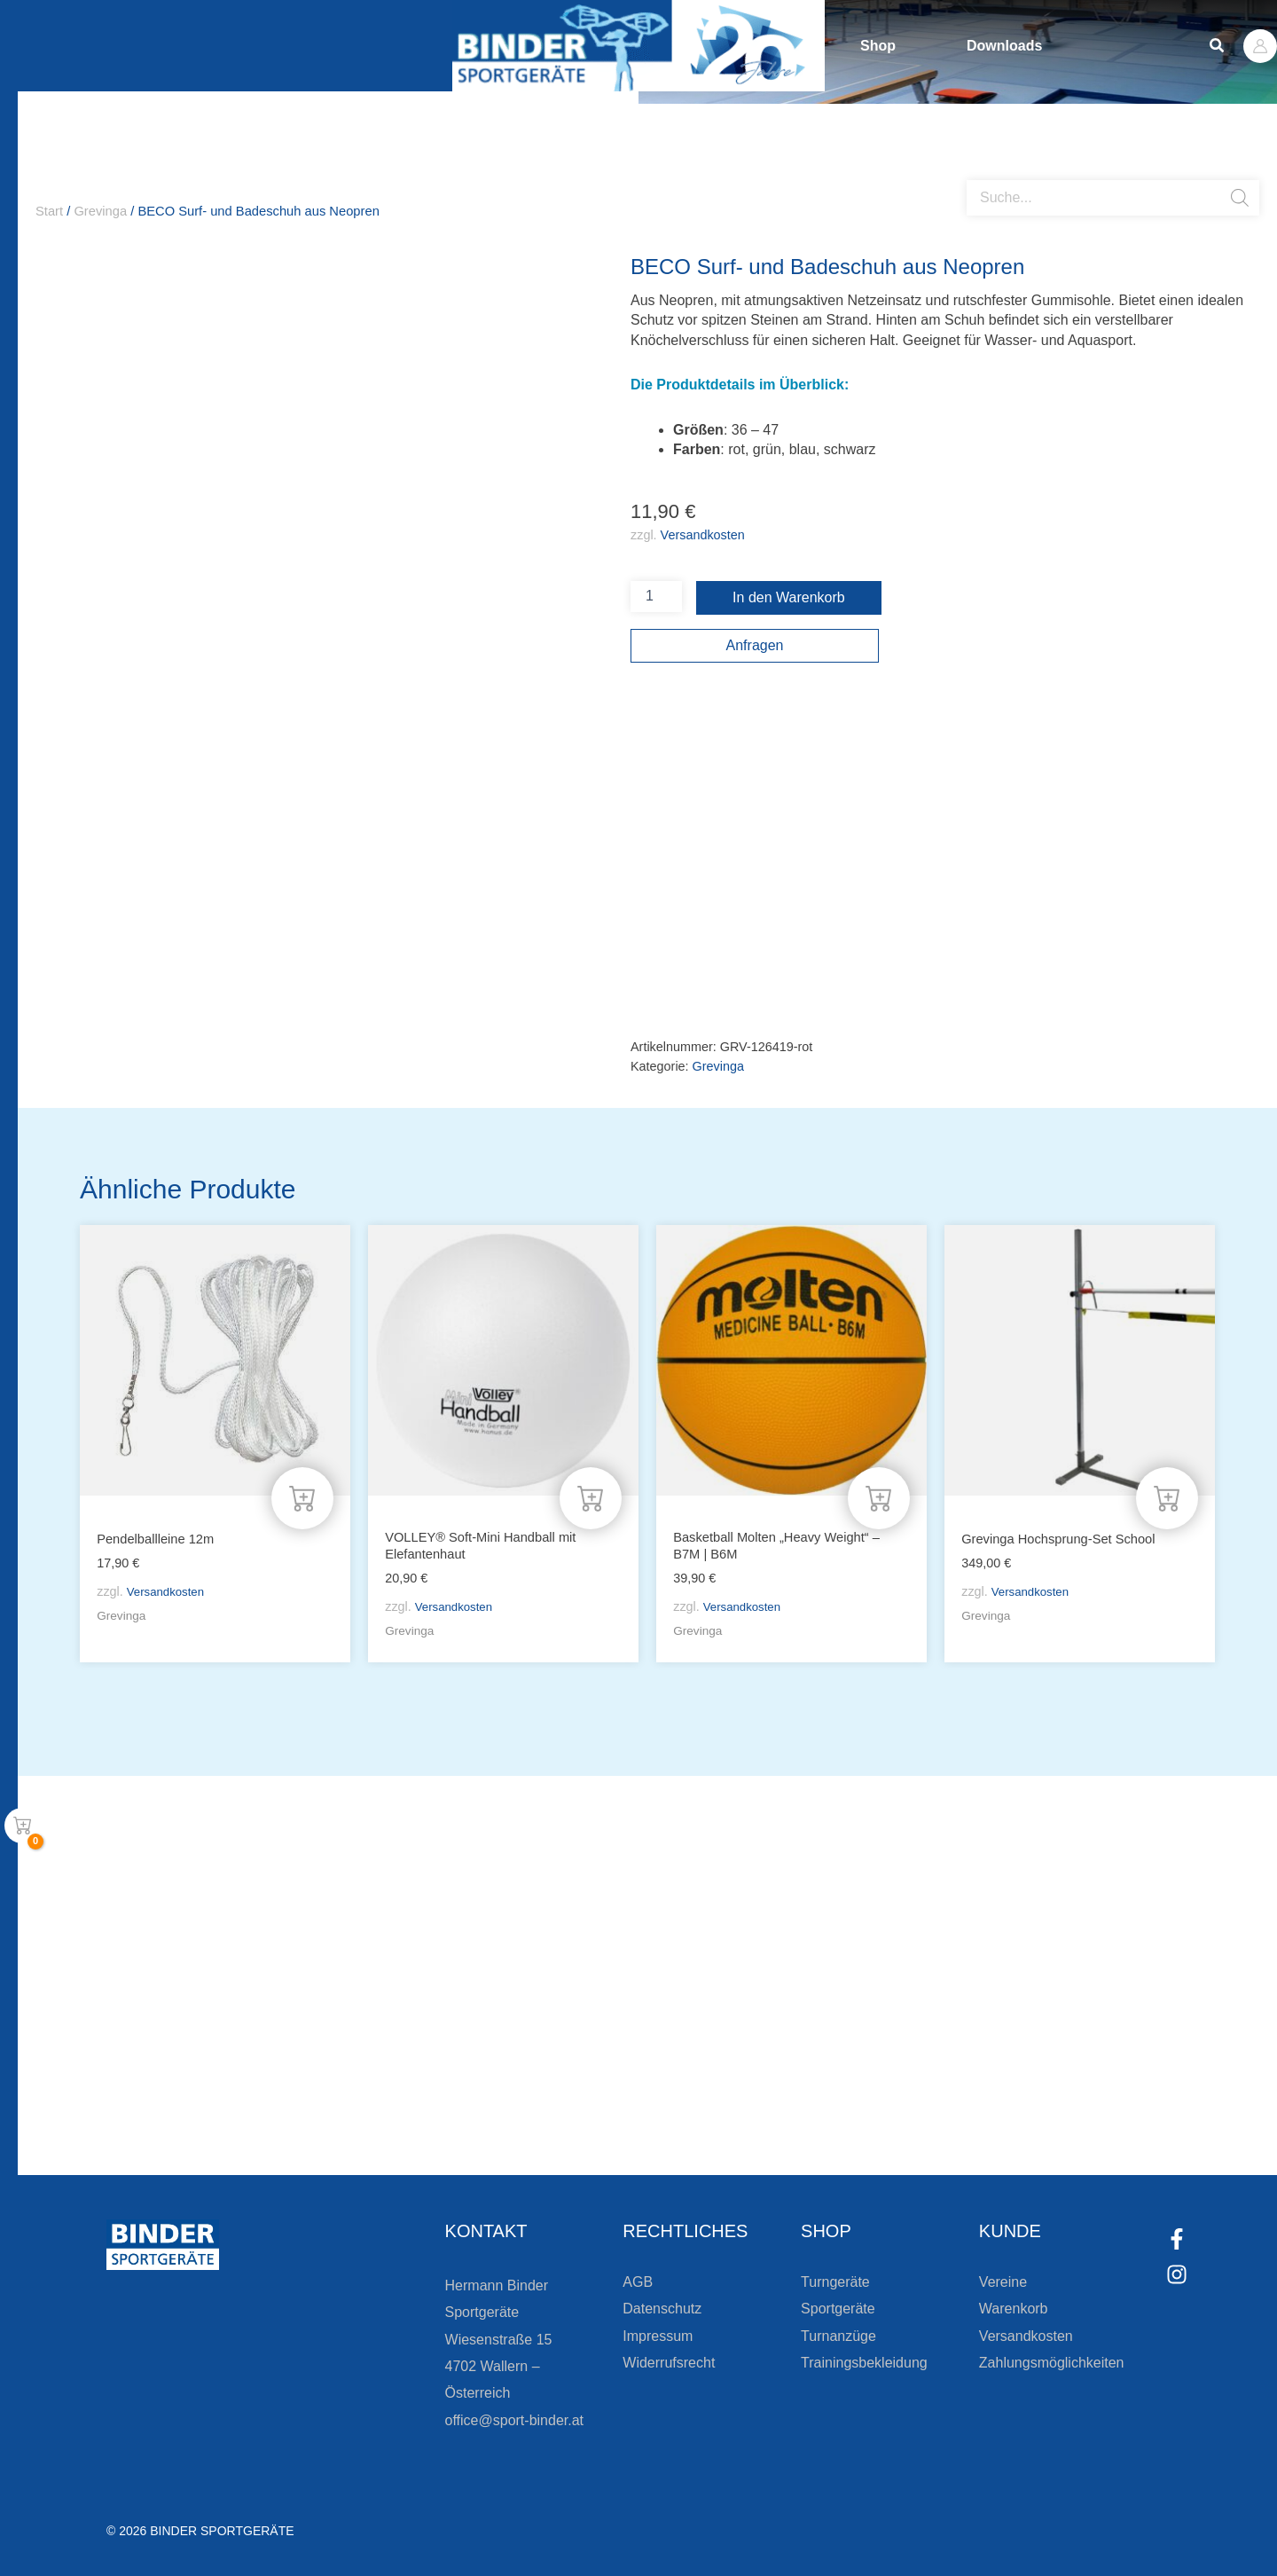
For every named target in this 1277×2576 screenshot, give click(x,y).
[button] (1218, 46)
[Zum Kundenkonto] (736, 2112)
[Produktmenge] (656, 596)
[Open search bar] (975, 173)
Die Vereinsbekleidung (859, 2048)
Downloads (1004, 45)
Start (49, 211)
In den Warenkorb (789, 597)
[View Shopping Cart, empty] (22, 1825)
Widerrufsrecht (669, 2362)
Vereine (1003, 2281)
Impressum (658, 2336)
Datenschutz (662, 2309)
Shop (878, 45)
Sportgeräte (838, 2309)
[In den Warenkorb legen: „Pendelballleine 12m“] (302, 1496)
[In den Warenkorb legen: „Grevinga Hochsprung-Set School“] (1167, 1496)
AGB (638, 2281)
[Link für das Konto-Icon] (1260, 46)
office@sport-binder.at (514, 2420)
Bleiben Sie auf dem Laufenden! (366, 2048)
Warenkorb (1013, 2309)
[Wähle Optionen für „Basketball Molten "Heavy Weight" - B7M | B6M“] (879, 1496)
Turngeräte (835, 2281)
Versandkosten (703, 535)
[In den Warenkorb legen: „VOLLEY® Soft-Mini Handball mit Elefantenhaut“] (591, 1496)
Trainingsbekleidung (864, 2362)
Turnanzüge (838, 2336)
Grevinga (100, 211)
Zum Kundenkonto (827, 2112)
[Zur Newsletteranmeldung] (186, 2112)
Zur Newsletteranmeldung (306, 2112)
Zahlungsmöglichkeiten (1051, 2362)
